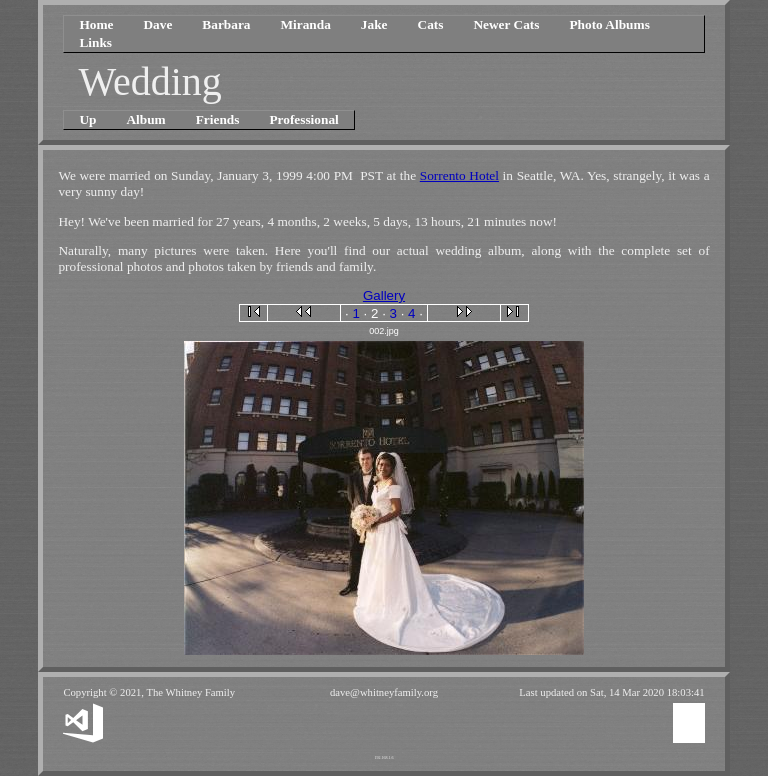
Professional (303, 119)
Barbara (226, 24)
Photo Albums (609, 24)
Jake (374, 24)
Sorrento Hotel (459, 175)
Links (95, 42)
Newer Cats (506, 24)
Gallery (384, 295)
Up (87, 119)
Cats (431, 24)
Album (145, 119)
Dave (157, 24)
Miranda (305, 24)
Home (96, 24)
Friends (218, 119)
